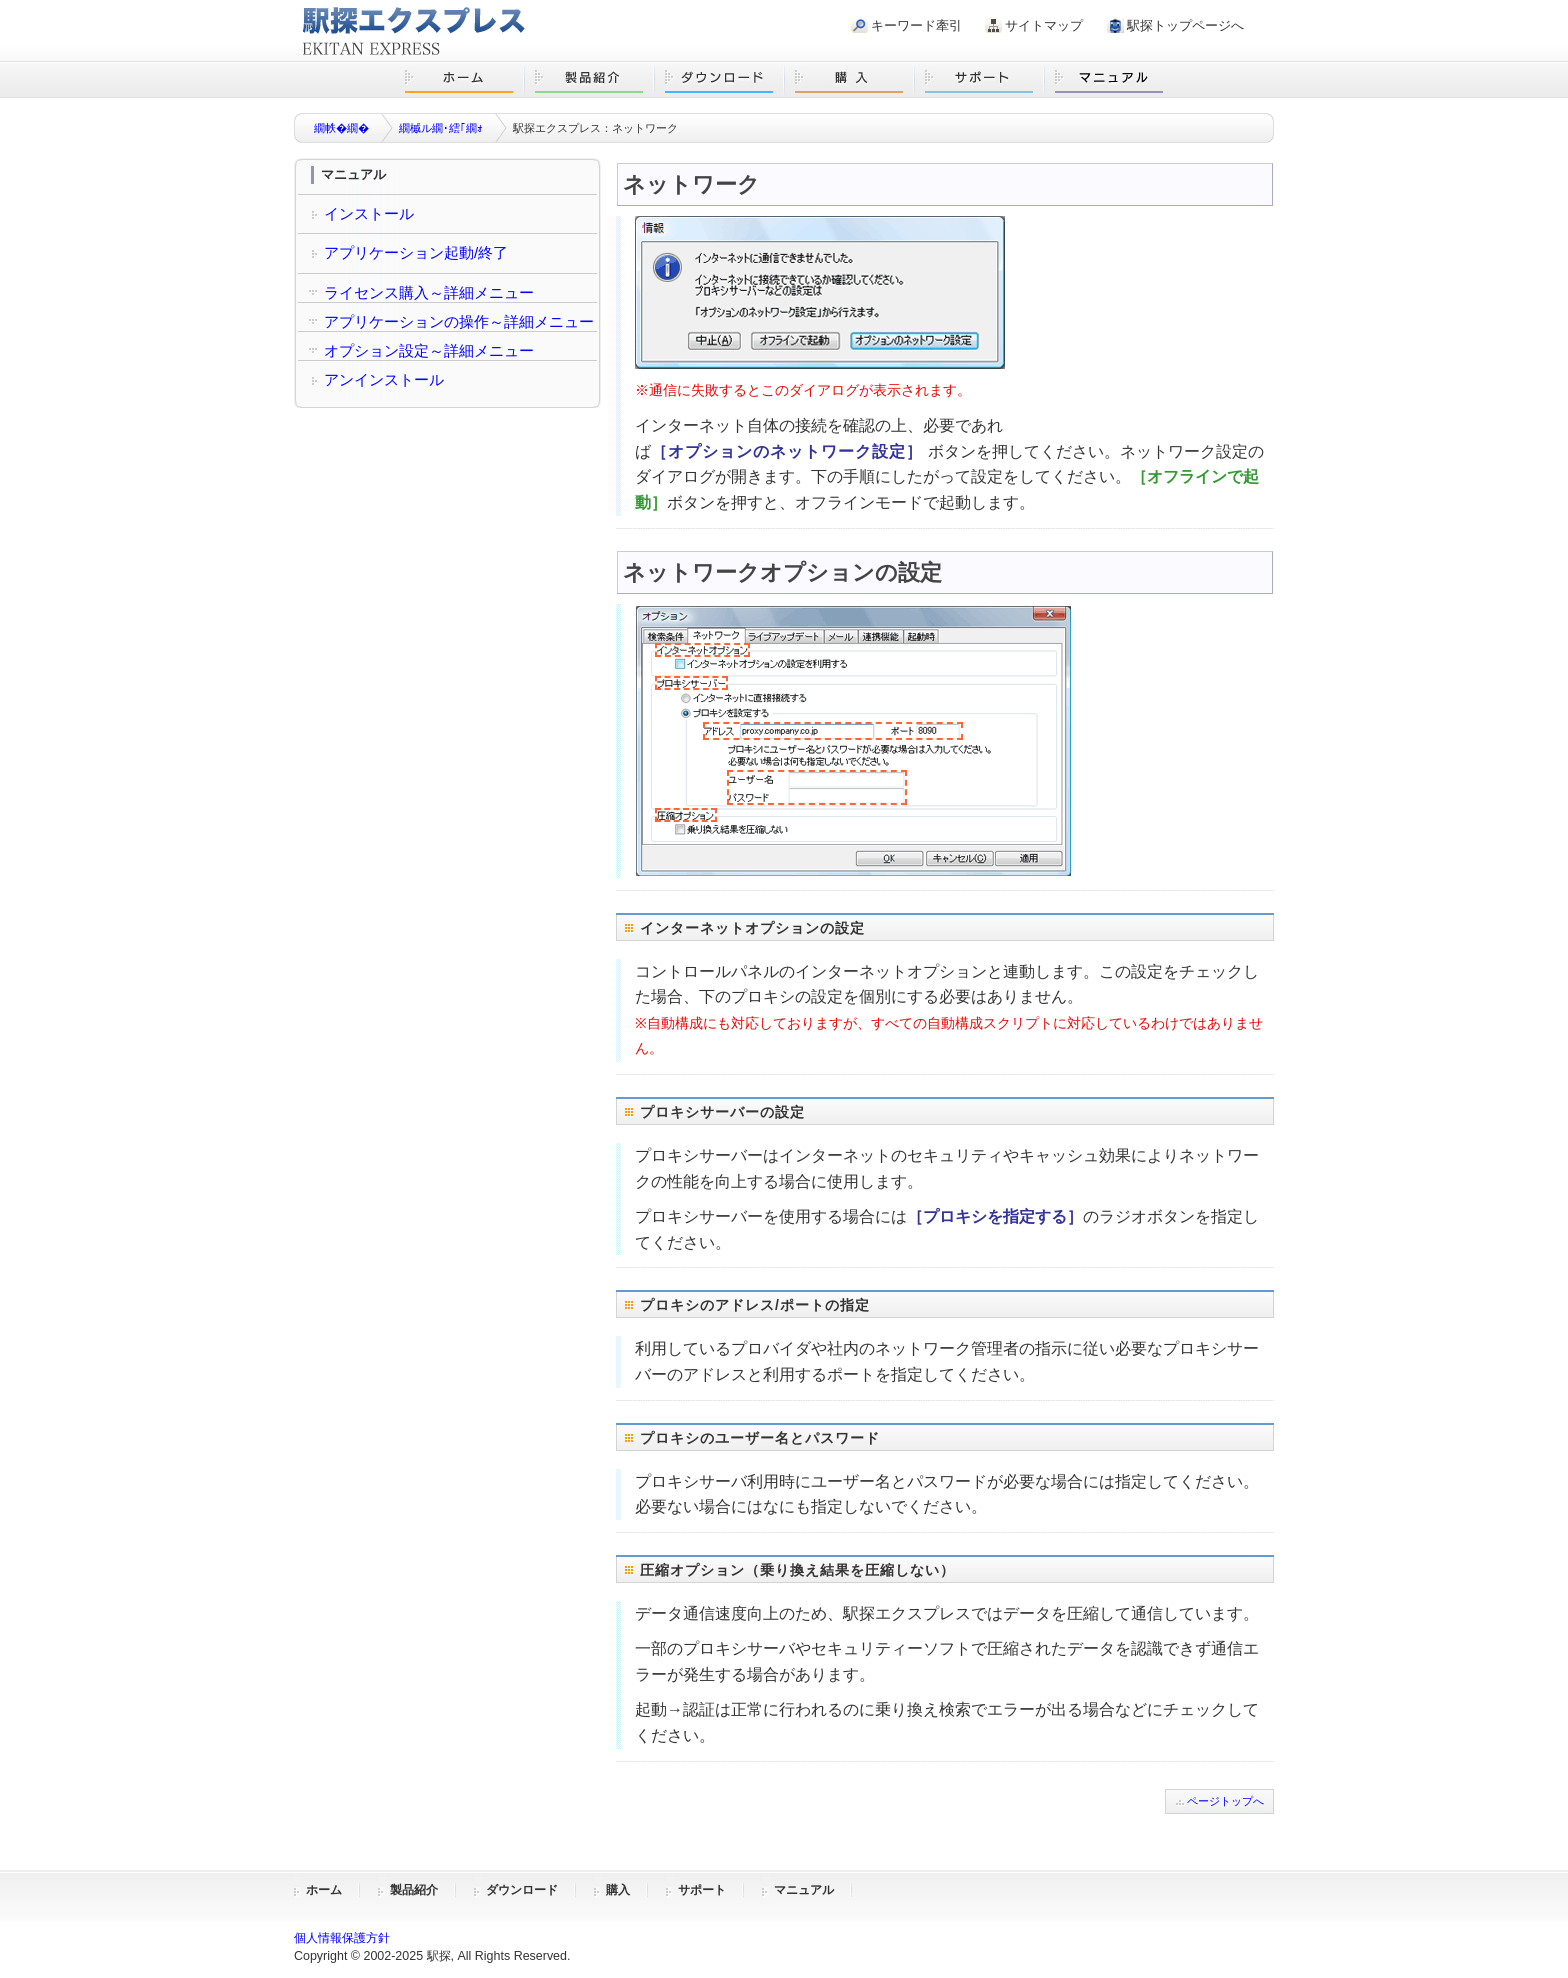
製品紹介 (414, 1890)
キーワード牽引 (916, 25)
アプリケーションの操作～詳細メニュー (459, 321)
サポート (702, 1890)
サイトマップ (1044, 25)
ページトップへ (1225, 1801)
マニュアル (804, 1890)
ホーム (324, 1890)
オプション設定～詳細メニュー (429, 350)
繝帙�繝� (341, 128)
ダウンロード (522, 1890)
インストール (369, 213)
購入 (618, 1890)
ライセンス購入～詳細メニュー (429, 292)
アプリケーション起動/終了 (416, 252)
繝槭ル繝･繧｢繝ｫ (441, 128)
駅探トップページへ (1185, 25)
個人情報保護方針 (342, 1938)
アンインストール (384, 379)
